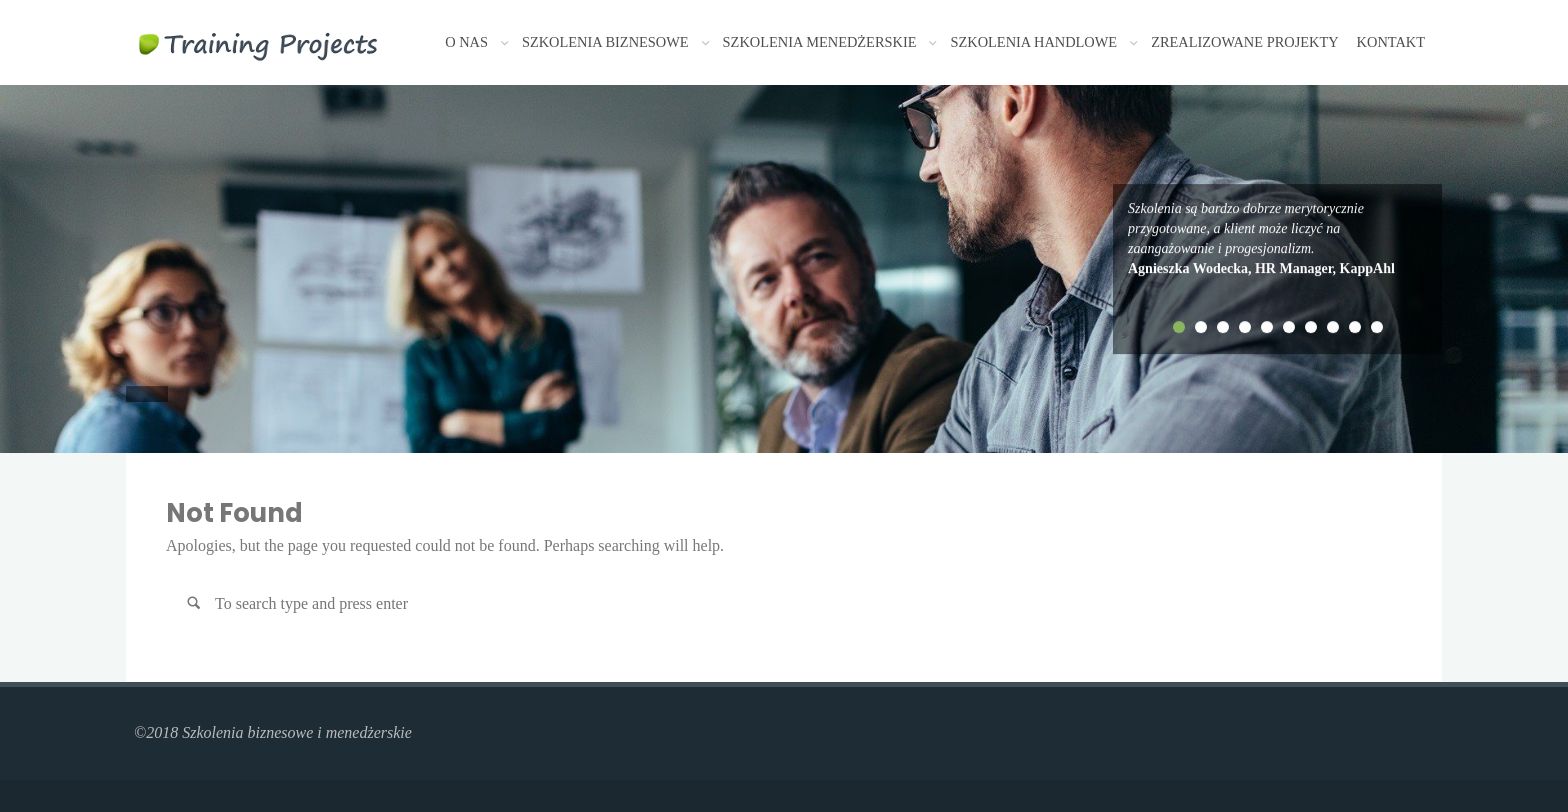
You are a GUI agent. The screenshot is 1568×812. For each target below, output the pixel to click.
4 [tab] (1245, 327)
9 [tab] (1355, 327)
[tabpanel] (1277, 239)
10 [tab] (1377, 327)
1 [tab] (1179, 327)
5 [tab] (1267, 327)
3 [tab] (1223, 327)
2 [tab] (1201, 327)
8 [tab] (1333, 327)
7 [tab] (1311, 327)
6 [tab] (1289, 327)
